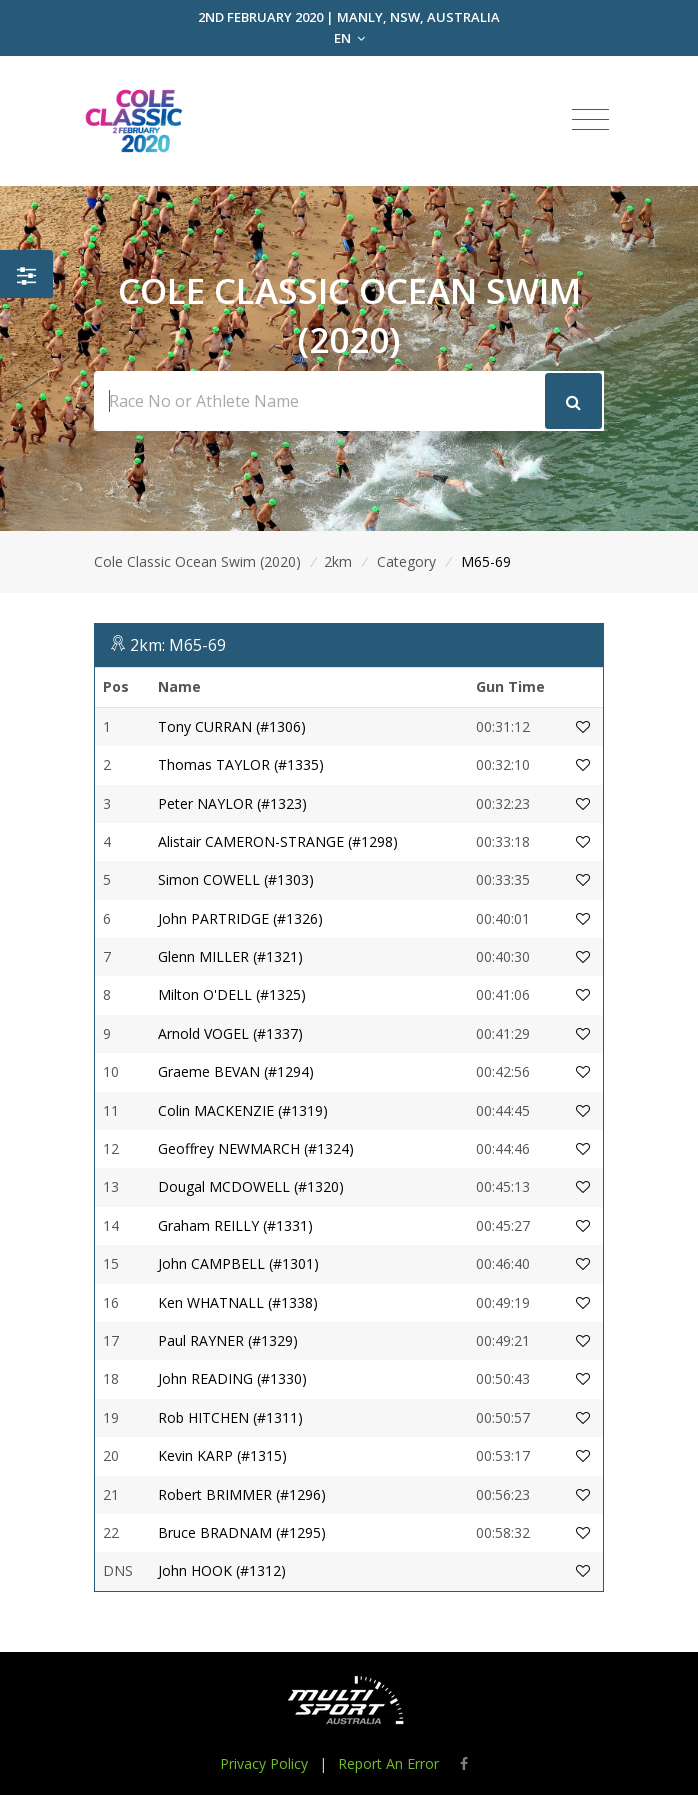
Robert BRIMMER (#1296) (242, 1494)
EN (349, 38)
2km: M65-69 (178, 645)
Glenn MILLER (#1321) (230, 956)
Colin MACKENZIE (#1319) (243, 1110)
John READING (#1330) (232, 1378)
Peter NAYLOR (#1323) (232, 803)
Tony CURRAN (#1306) (232, 726)
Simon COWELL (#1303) (236, 879)
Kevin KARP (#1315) (222, 1455)
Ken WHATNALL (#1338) (238, 1302)
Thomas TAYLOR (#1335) (241, 764)
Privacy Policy (264, 1763)
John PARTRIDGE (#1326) (240, 918)
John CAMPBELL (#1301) (238, 1263)
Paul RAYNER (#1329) (228, 1340)
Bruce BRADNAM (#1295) (242, 1532)
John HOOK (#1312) (222, 1570)
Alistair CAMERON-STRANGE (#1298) (278, 841)
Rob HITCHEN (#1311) (230, 1417)
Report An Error (388, 1763)
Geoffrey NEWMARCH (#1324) (256, 1148)
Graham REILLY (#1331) (235, 1225)
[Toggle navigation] (590, 120)
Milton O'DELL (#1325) (232, 994)
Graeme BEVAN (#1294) (236, 1071)
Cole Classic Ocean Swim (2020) (197, 561)
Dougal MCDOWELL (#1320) (251, 1186)
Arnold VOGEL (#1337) (230, 1033)
